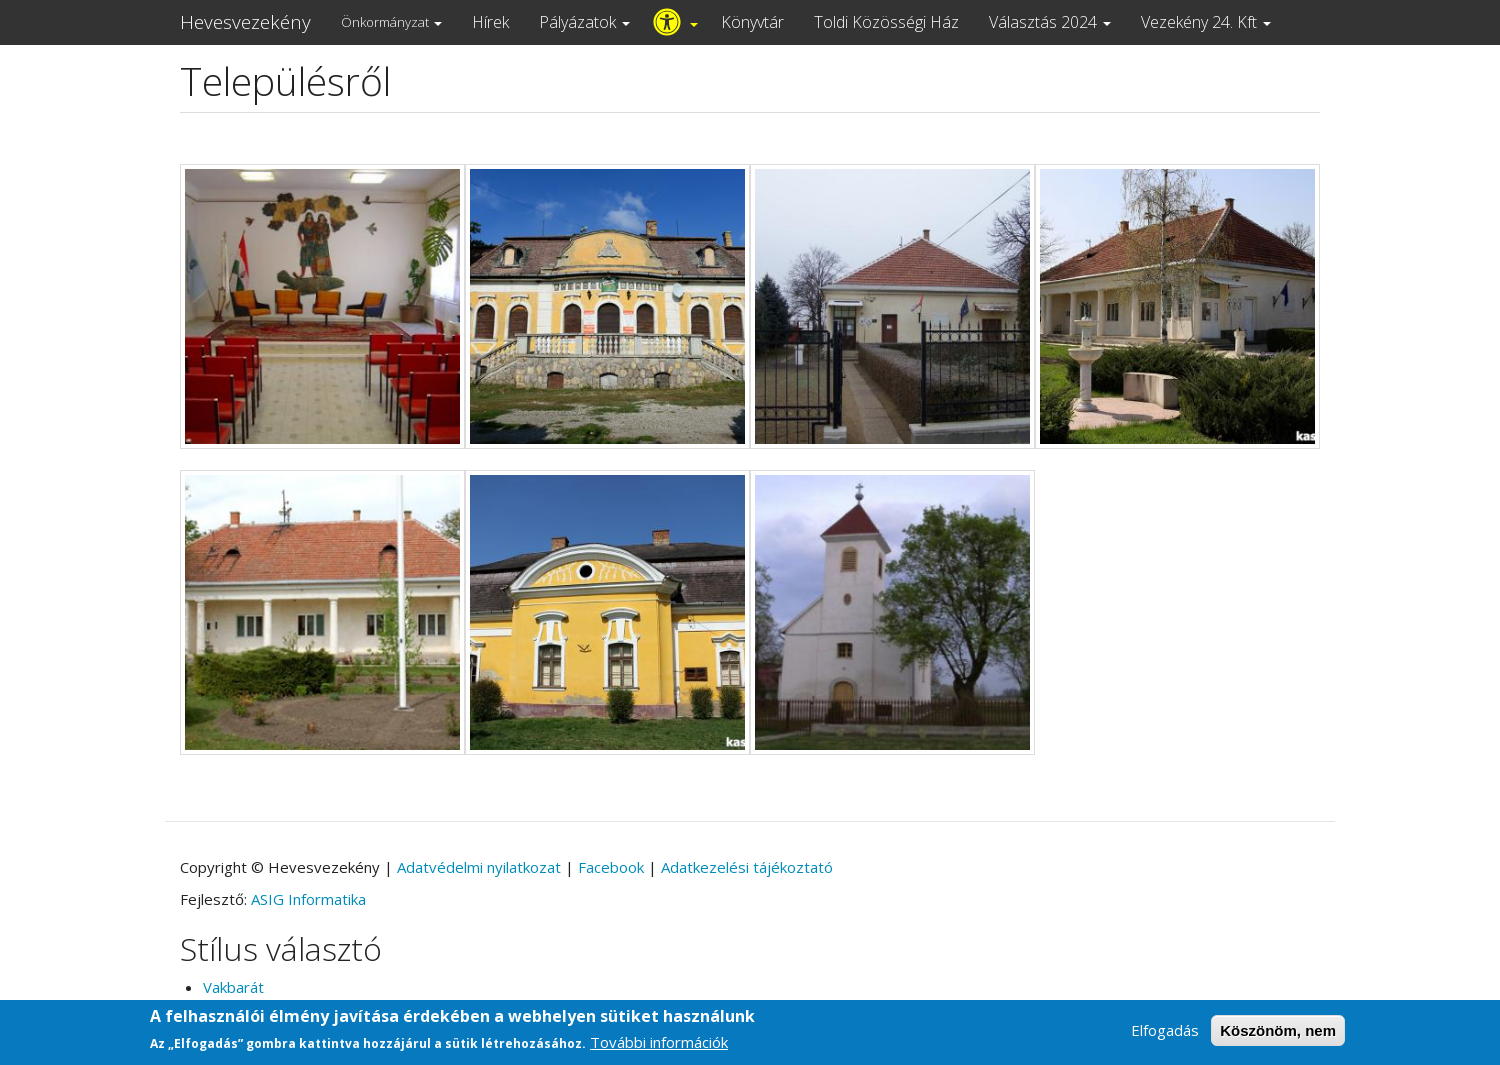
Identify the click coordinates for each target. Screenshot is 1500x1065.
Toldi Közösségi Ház (886, 22)
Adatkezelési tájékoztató (747, 867)
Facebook (611, 867)
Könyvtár (752, 22)
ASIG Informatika (308, 899)
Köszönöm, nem (1278, 1033)
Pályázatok (584, 22)
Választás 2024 (1050, 22)
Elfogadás (1165, 1033)
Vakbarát (233, 987)
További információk (659, 1045)
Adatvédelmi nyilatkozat (479, 867)
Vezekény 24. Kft (1206, 22)
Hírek (490, 22)
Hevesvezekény (245, 22)
